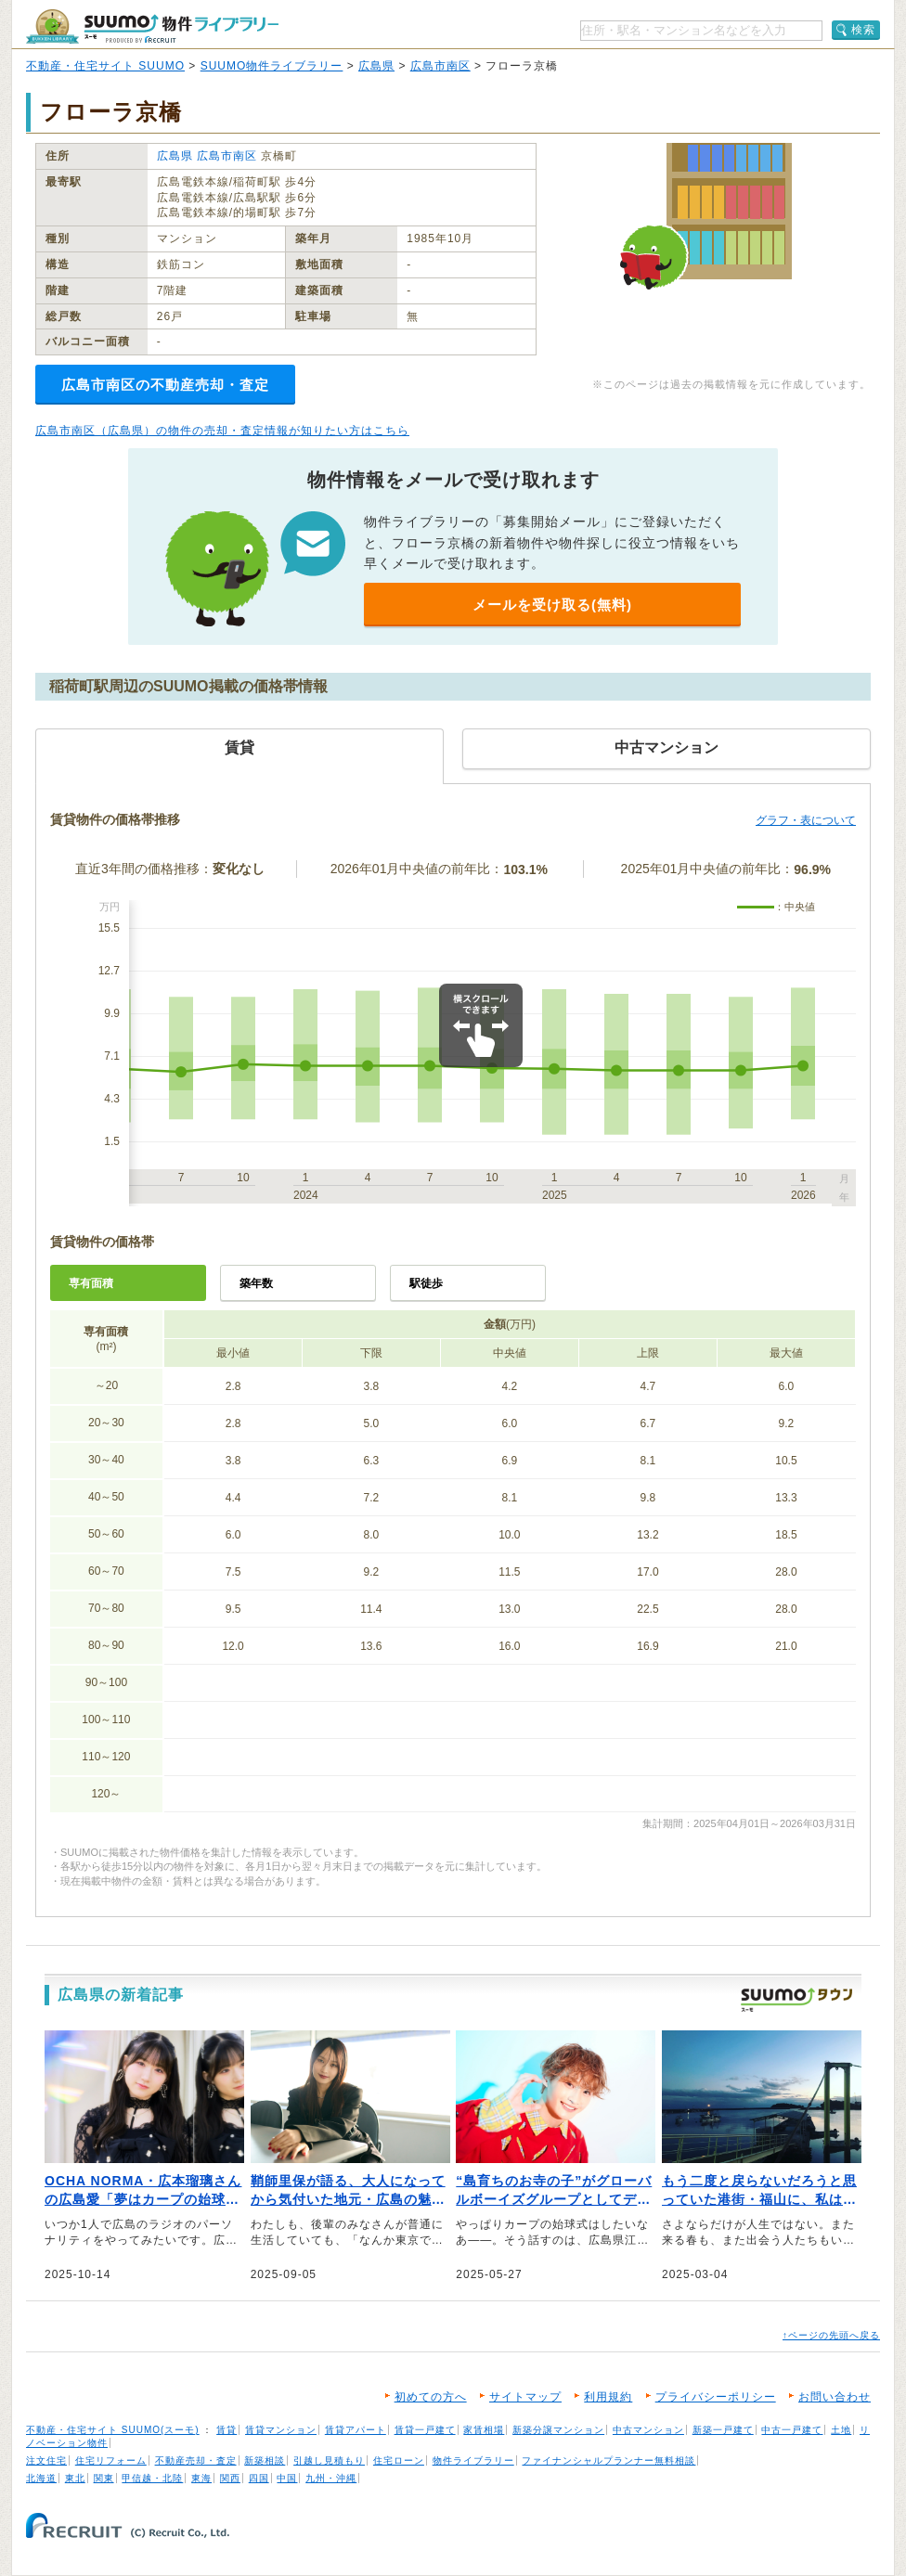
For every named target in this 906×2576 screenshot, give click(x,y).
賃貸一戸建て (425, 2430)
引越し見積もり (329, 2460)
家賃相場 (483, 2430)
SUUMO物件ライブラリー (272, 65)
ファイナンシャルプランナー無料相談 (608, 2460)
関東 (104, 2478)
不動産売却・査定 (196, 2460)
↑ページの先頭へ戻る (831, 2335)
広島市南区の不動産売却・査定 (165, 385)
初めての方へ (431, 2396)
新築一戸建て (723, 2430)
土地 (841, 2430)
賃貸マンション (281, 2430)
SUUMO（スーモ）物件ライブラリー (152, 26)
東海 (201, 2478)
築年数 (256, 1283)
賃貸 (226, 2430)
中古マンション (648, 2430)
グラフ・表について (806, 820)
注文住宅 (46, 2460)
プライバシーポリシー (715, 2396)
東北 (75, 2478)
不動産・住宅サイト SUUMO (105, 65)
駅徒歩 (426, 1283)
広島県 (376, 65)
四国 (259, 2478)
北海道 (41, 2478)
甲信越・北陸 (152, 2478)
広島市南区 (440, 65)
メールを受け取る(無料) (552, 604)
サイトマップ (525, 2396)
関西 (230, 2478)
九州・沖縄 (330, 2478)
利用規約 (608, 2396)
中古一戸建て (791, 2430)
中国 (287, 2478)
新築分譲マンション (558, 2430)
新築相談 (264, 2460)
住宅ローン (398, 2460)
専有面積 (91, 1283)
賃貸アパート (355, 2430)
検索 (863, 29)
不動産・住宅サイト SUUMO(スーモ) (113, 2430)
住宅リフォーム (111, 2460)
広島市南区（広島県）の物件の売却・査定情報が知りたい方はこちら (222, 430)
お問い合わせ (834, 2396)
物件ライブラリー (473, 2460)
